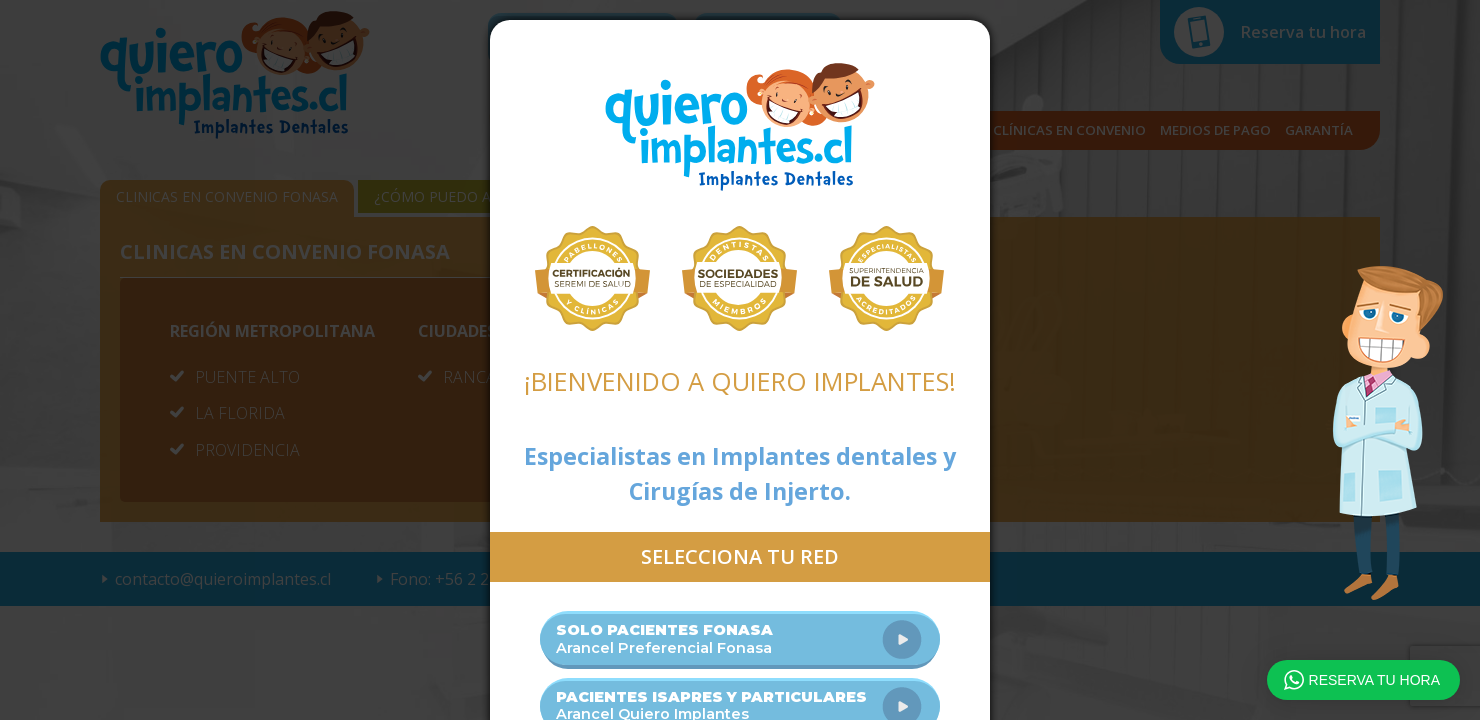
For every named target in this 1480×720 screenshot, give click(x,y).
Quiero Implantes (740, 127)
